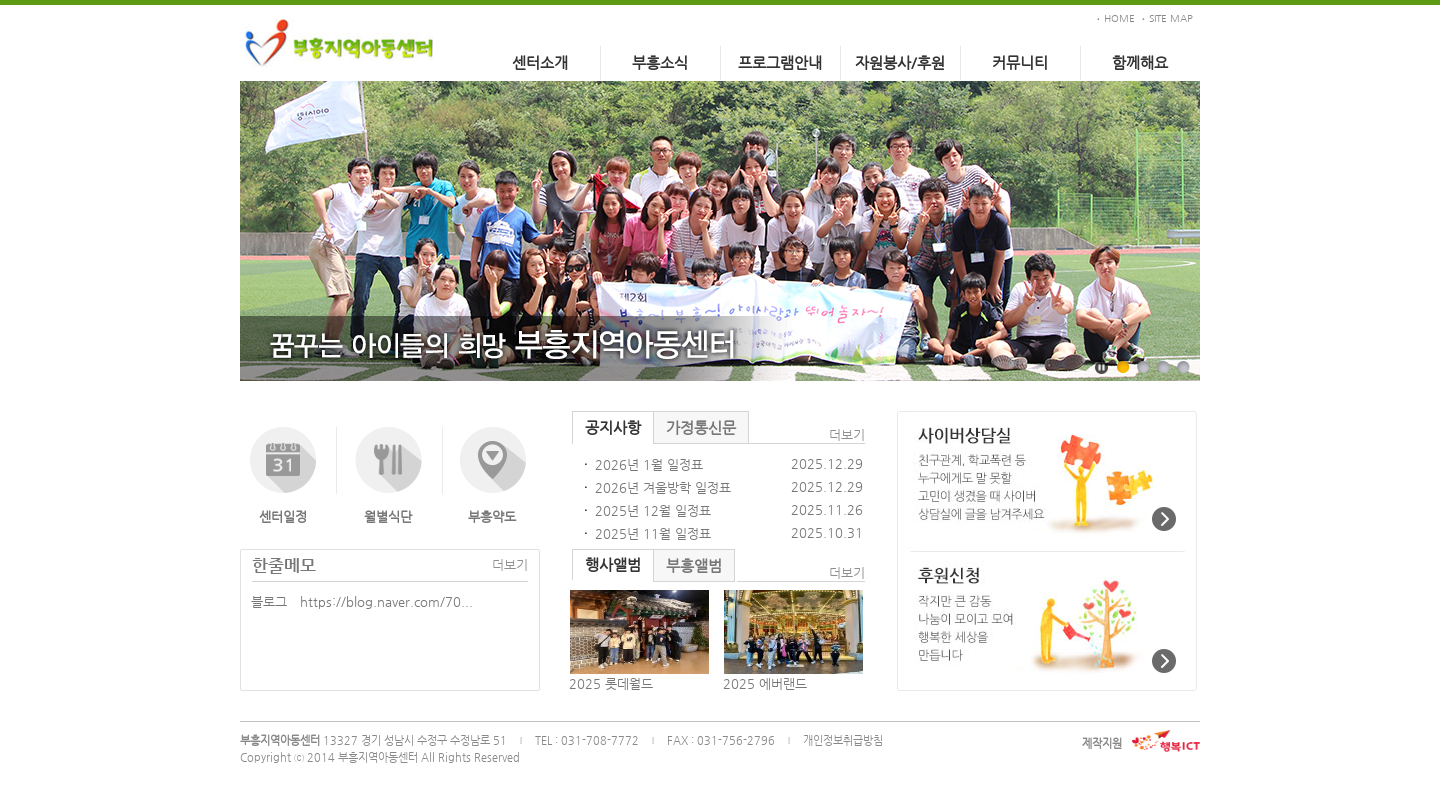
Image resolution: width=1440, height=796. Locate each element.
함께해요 (1140, 62)
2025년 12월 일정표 (653, 510)
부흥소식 (660, 62)
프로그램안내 (780, 62)
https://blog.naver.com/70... (386, 601)
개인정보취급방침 (843, 740)
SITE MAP (1171, 18)
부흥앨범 (694, 565)
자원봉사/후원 (900, 62)
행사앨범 (613, 564)
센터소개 (540, 62)
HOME (1119, 18)
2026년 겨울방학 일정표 (663, 487)
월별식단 (388, 516)
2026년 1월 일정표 (649, 464)
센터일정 (283, 516)
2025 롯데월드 (611, 683)
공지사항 (613, 427)
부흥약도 (492, 516)
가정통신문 (701, 427)
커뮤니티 (1020, 62)
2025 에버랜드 (765, 683)
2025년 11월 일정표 (653, 533)
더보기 (510, 564)
